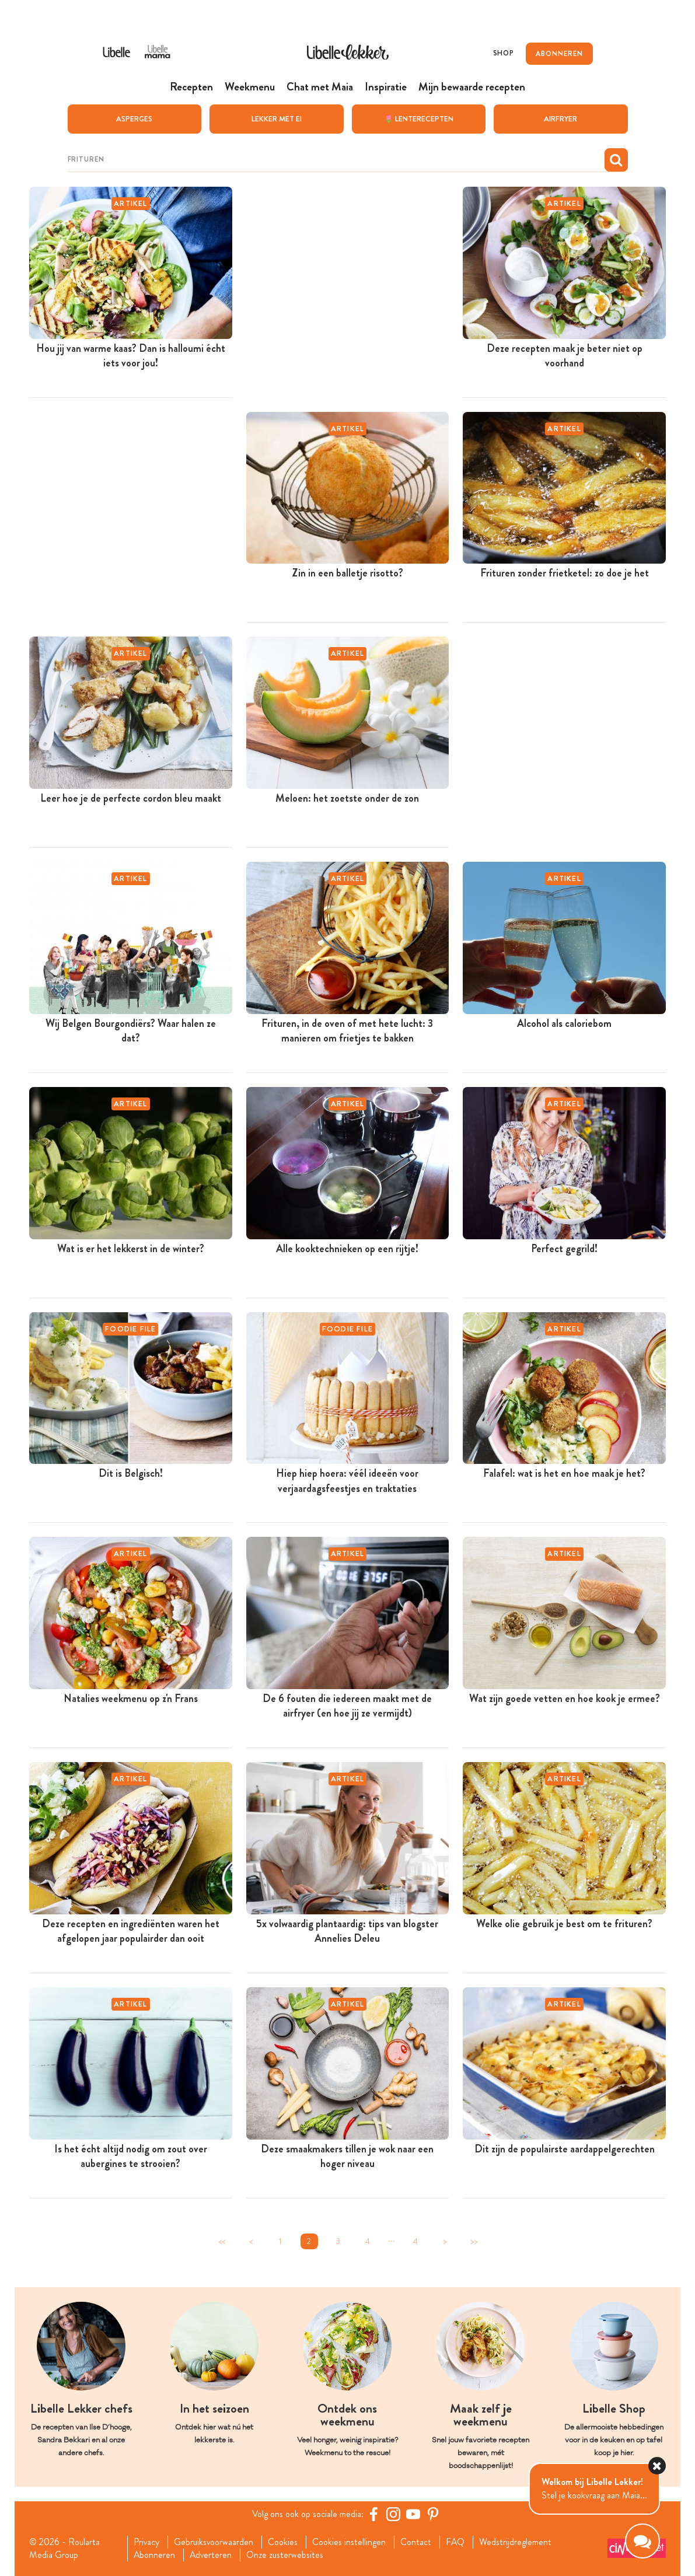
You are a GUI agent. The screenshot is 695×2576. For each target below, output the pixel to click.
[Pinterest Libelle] (434, 2514)
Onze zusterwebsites (285, 2555)
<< (221, 2240)
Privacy (146, 2541)
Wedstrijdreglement (516, 2541)
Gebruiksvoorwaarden (214, 2541)
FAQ (456, 2541)
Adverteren (211, 2555)
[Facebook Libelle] (374, 2514)
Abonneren (154, 2555)
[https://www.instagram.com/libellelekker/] (394, 2514)
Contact (416, 2541)
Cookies (283, 2541)
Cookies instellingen (349, 2541)
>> (473, 2240)
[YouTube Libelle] (414, 2514)
